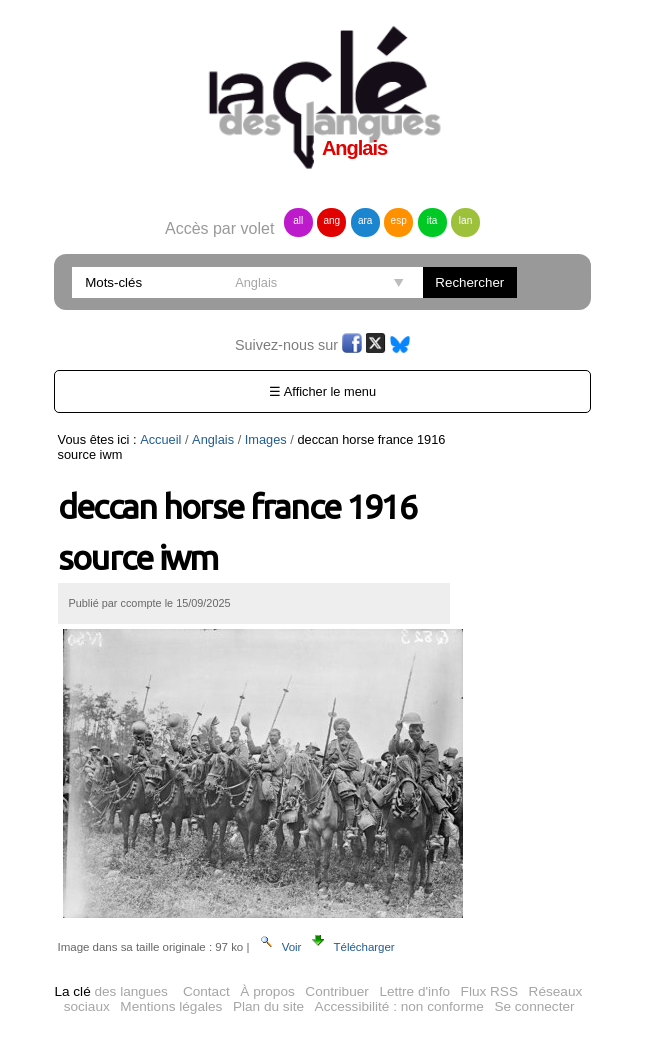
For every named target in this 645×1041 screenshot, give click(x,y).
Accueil (160, 439)
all (298, 220)
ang (331, 220)
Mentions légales (171, 1006)
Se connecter (534, 1006)
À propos (267, 991)
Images (266, 439)
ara (365, 220)
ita (432, 220)
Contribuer (336, 991)
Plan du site (268, 1006)
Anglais (213, 439)
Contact (206, 991)
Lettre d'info (414, 991)
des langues (110, 991)
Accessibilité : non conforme (399, 1006)
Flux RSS (489, 991)
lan (465, 220)
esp (399, 220)
